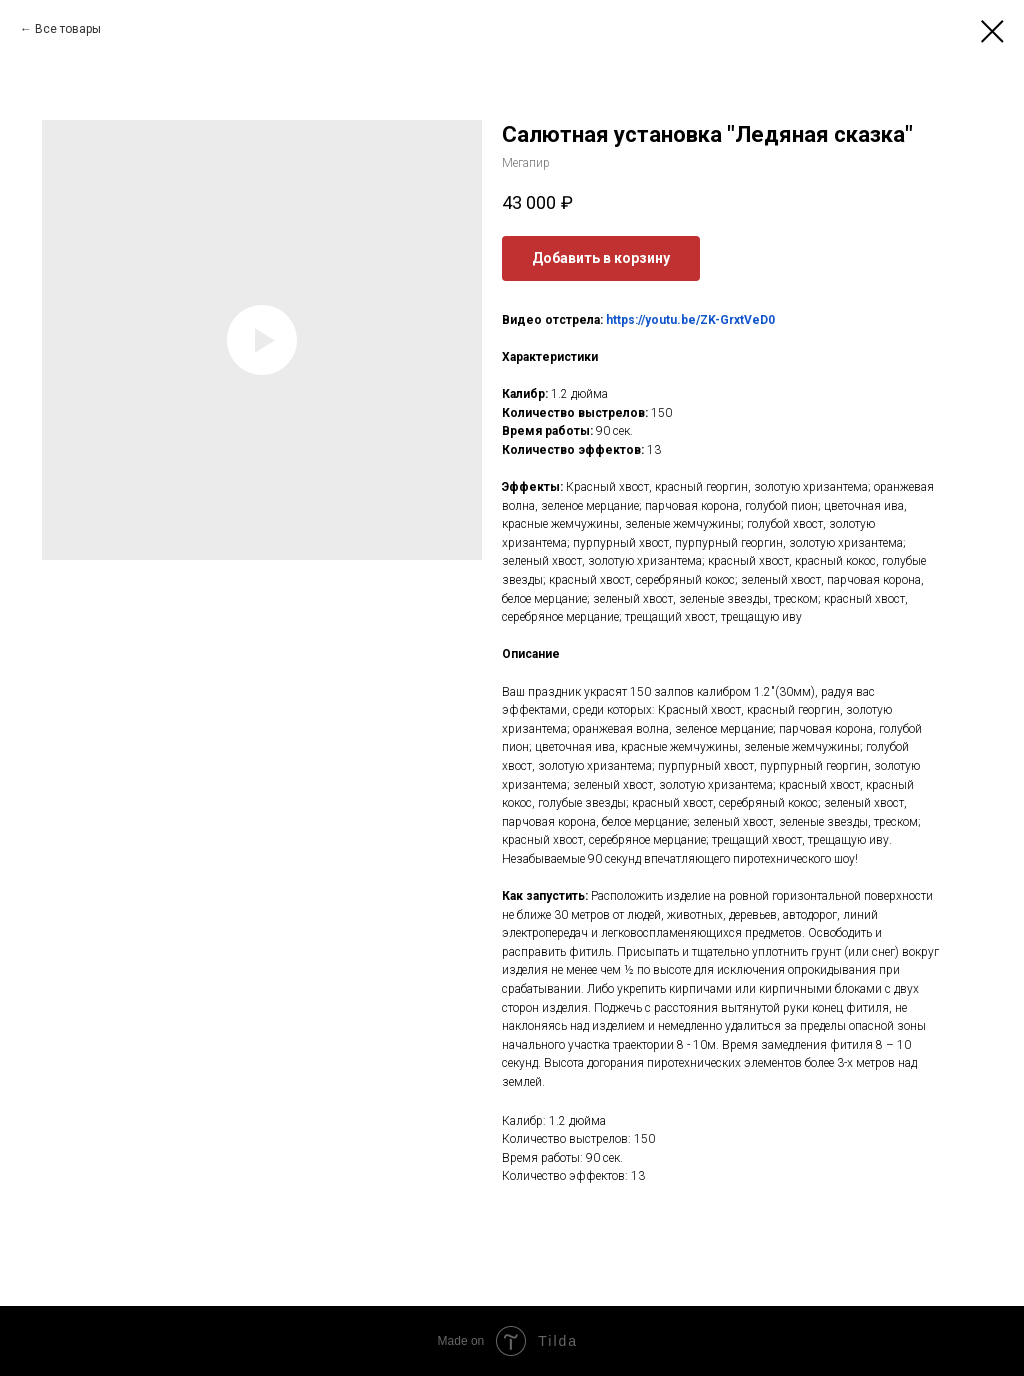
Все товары (68, 29)
